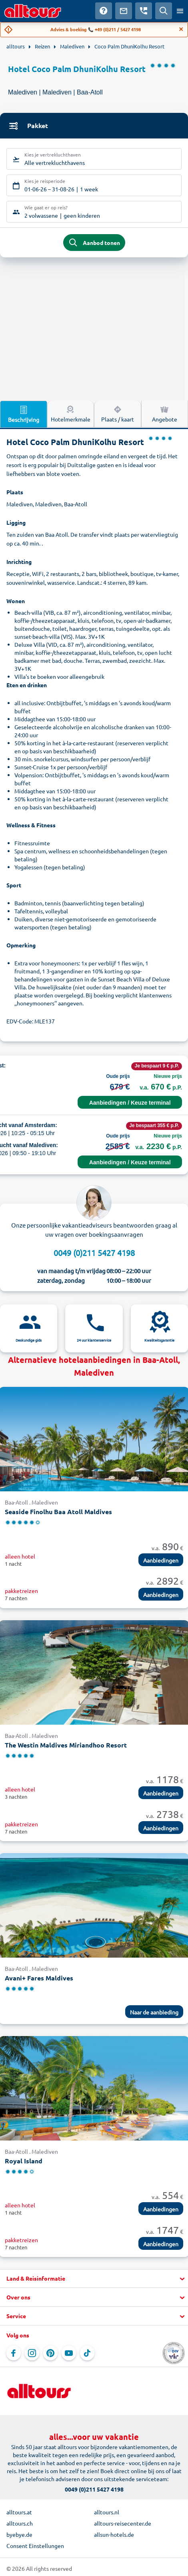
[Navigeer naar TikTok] (87, 2353)
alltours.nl (106, 2512)
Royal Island (23, 2161)
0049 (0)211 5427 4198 (94, 1253)
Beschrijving (23, 414)
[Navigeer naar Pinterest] (50, 2353)
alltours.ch (19, 2523)
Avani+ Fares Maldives (39, 1978)
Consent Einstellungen (35, 2545)
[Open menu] (180, 10)
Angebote (164, 413)
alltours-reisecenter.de (122, 2523)
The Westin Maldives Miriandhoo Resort (66, 1745)
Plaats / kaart (117, 413)
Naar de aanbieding (154, 2012)
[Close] (181, 29)
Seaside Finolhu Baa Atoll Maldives (58, 1511)
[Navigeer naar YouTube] (69, 2353)
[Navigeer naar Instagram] (32, 2353)
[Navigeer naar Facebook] (13, 2353)
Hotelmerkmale (70, 413)
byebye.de (19, 2534)
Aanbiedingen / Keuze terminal (130, 1102)
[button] (94, 2278)
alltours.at (19, 2512)
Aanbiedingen (160, 1560)
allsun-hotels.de (114, 2534)
